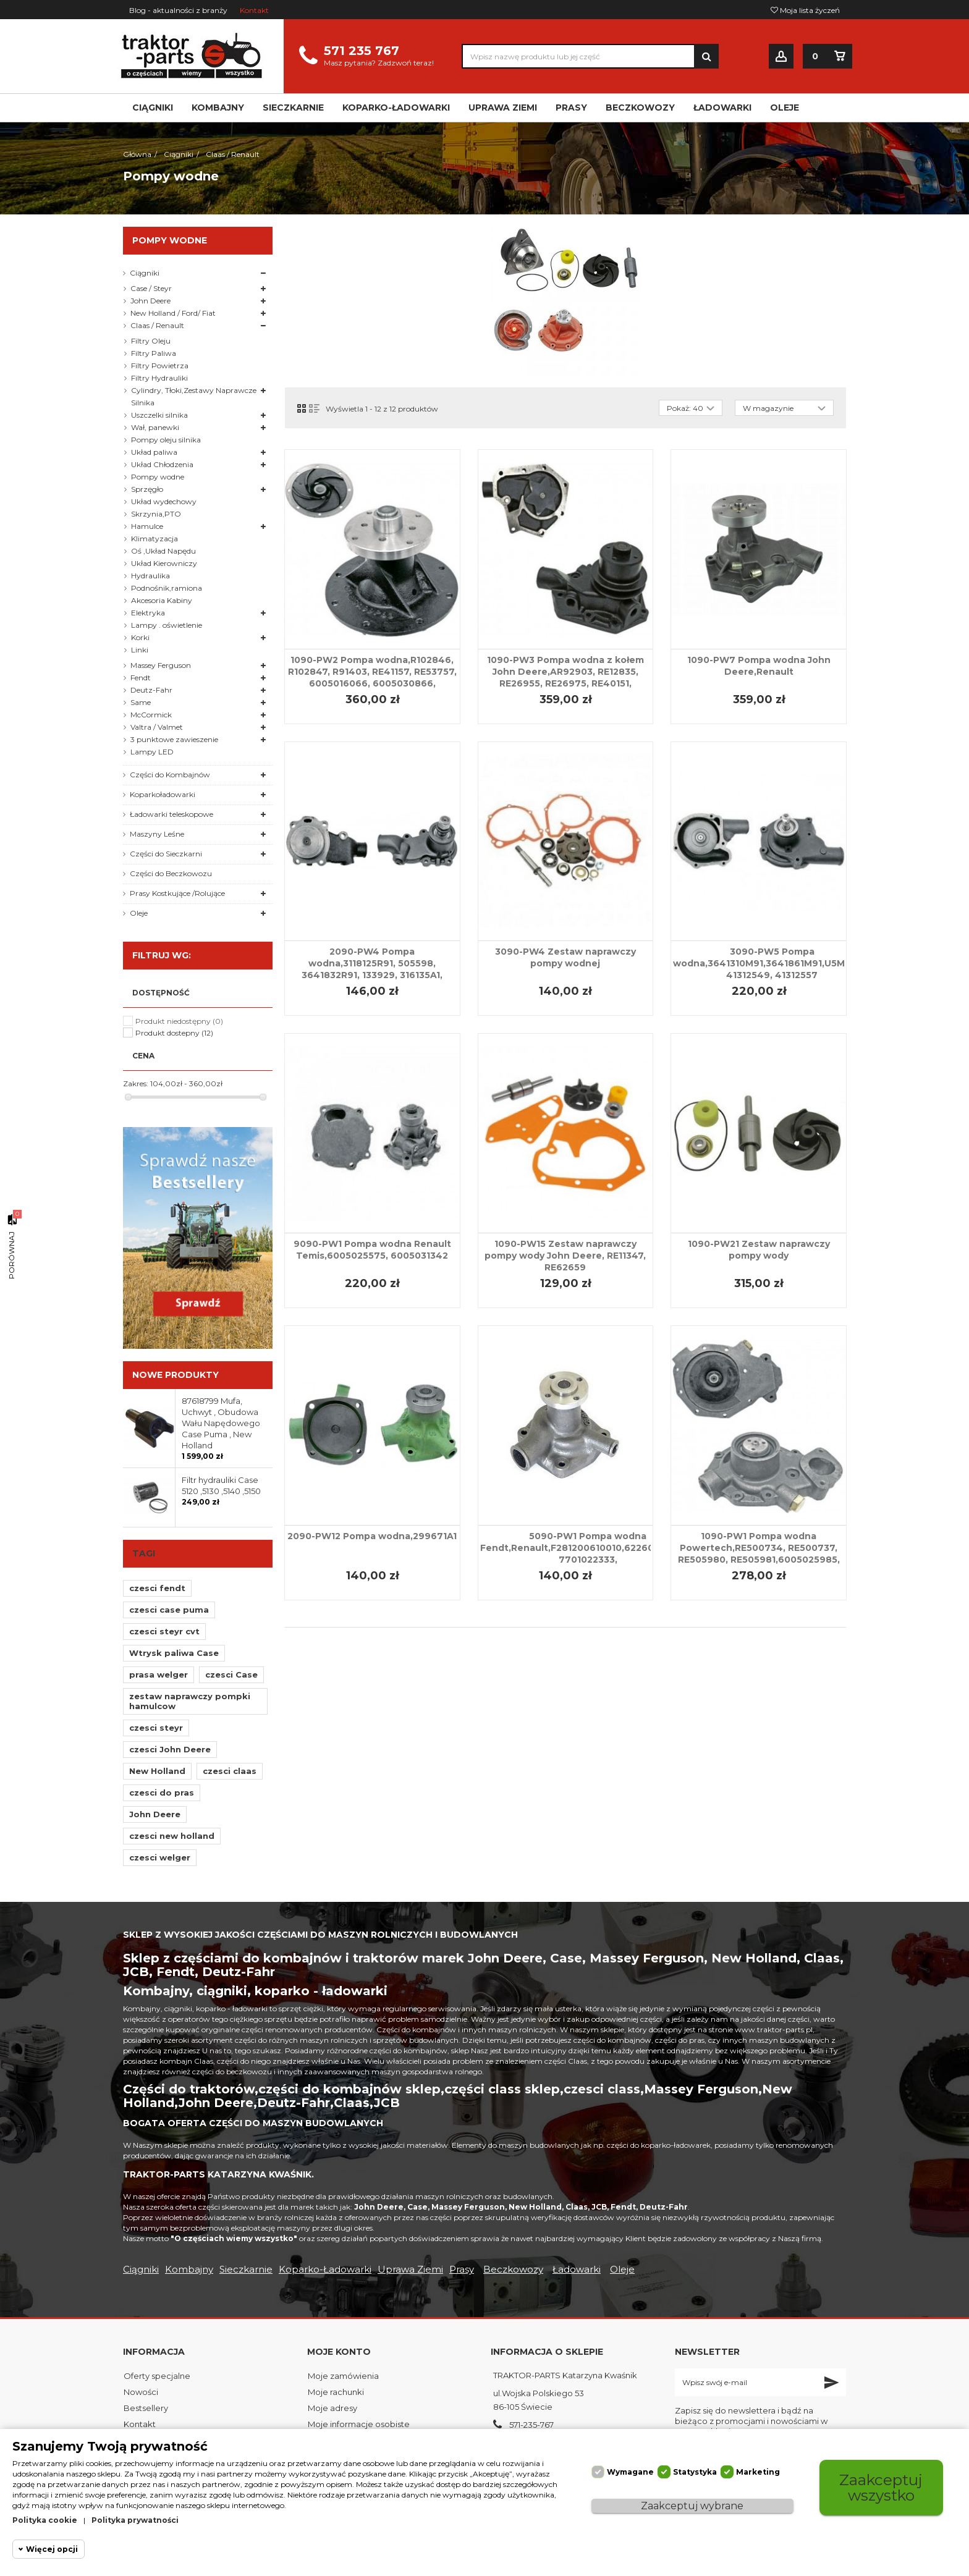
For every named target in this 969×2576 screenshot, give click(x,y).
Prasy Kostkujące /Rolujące (177, 893)
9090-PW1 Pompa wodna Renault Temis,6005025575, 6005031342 (372, 1249)
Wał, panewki (155, 427)
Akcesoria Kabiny (161, 600)
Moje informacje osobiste (359, 2424)
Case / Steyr (151, 288)
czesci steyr (156, 1728)
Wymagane (630, 2472)
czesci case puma (169, 1610)
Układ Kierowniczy (164, 563)
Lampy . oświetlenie (166, 625)
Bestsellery (146, 2408)
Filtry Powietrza (159, 365)
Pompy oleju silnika (166, 439)
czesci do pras (161, 1792)
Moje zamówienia (343, 2376)
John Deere (150, 300)
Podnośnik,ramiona (166, 588)
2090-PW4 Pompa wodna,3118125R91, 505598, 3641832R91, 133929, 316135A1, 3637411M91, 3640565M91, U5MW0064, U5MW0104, (372, 975)
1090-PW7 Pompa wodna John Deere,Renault (759, 665)
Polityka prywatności (135, 2520)
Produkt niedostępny (179, 1021)
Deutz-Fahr (151, 690)
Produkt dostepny (174, 1032)
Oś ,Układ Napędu (163, 550)
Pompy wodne (157, 476)
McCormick (151, 714)
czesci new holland (171, 1836)
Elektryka (148, 612)
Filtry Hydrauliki (159, 377)
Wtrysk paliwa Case (174, 1653)
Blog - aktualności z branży (178, 10)
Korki (140, 637)
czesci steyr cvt (164, 1631)
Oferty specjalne (157, 2376)
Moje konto (339, 2351)
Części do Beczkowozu (171, 873)
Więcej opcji (52, 2549)
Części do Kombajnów (170, 774)
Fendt (140, 677)
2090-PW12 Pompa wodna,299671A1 (372, 1536)
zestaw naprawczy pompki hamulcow (189, 1701)
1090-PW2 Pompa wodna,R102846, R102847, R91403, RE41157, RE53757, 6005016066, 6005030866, (372, 671)
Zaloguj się (781, 56)
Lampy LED (152, 751)
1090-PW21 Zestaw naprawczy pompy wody (759, 1249)
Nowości (141, 2392)
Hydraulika (150, 575)
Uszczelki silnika (159, 415)
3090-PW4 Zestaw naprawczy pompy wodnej (565, 957)
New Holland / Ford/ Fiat (173, 313)
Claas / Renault (157, 325)
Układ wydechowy (164, 501)
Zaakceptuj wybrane (692, 2506)
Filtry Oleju (151, 340)
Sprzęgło (147, 489)
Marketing (758, 2472)
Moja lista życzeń (805, 10)
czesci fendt (157, 1588)
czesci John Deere (170, 1749)
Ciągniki (144, 272)
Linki (139, 649)
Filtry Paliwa (153, 353)
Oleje (139, 913)
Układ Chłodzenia (162, 464)
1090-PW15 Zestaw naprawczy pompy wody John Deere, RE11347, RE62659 (565, 1255)
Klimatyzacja (154, 538)
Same (140, 702)
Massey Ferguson (160, 665)
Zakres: (135, 1083)
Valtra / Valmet (156, 727)
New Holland (157, 1771)
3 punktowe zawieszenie (174, 739)
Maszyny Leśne (157, 833)
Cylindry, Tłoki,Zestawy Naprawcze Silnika (193, 396)
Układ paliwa (154, 452)
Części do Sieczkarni (166, 853)
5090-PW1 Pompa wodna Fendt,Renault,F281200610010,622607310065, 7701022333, (588, 1548)
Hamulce (147, 526)
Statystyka (695, 2472)
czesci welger (159, 1857)
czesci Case (231, 1674)
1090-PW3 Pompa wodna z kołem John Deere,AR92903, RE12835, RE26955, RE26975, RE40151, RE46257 (565, 677)
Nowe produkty (175, 1374)
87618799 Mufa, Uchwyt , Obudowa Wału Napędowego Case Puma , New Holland (221, 1423)
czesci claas (229, 1771)
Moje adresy (332, 2408)
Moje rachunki (336, 2392)
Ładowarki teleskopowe (171, 814)
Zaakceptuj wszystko (881, 2487)
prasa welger (158, 1674)
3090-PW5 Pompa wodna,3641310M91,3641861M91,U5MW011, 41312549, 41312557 (772, 963)
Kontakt (254, 10)
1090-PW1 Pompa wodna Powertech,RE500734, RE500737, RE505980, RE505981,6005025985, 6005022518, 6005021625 (759, 1554)
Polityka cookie (44, 2520)
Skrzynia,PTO (156, 513)
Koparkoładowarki (162, 794)
